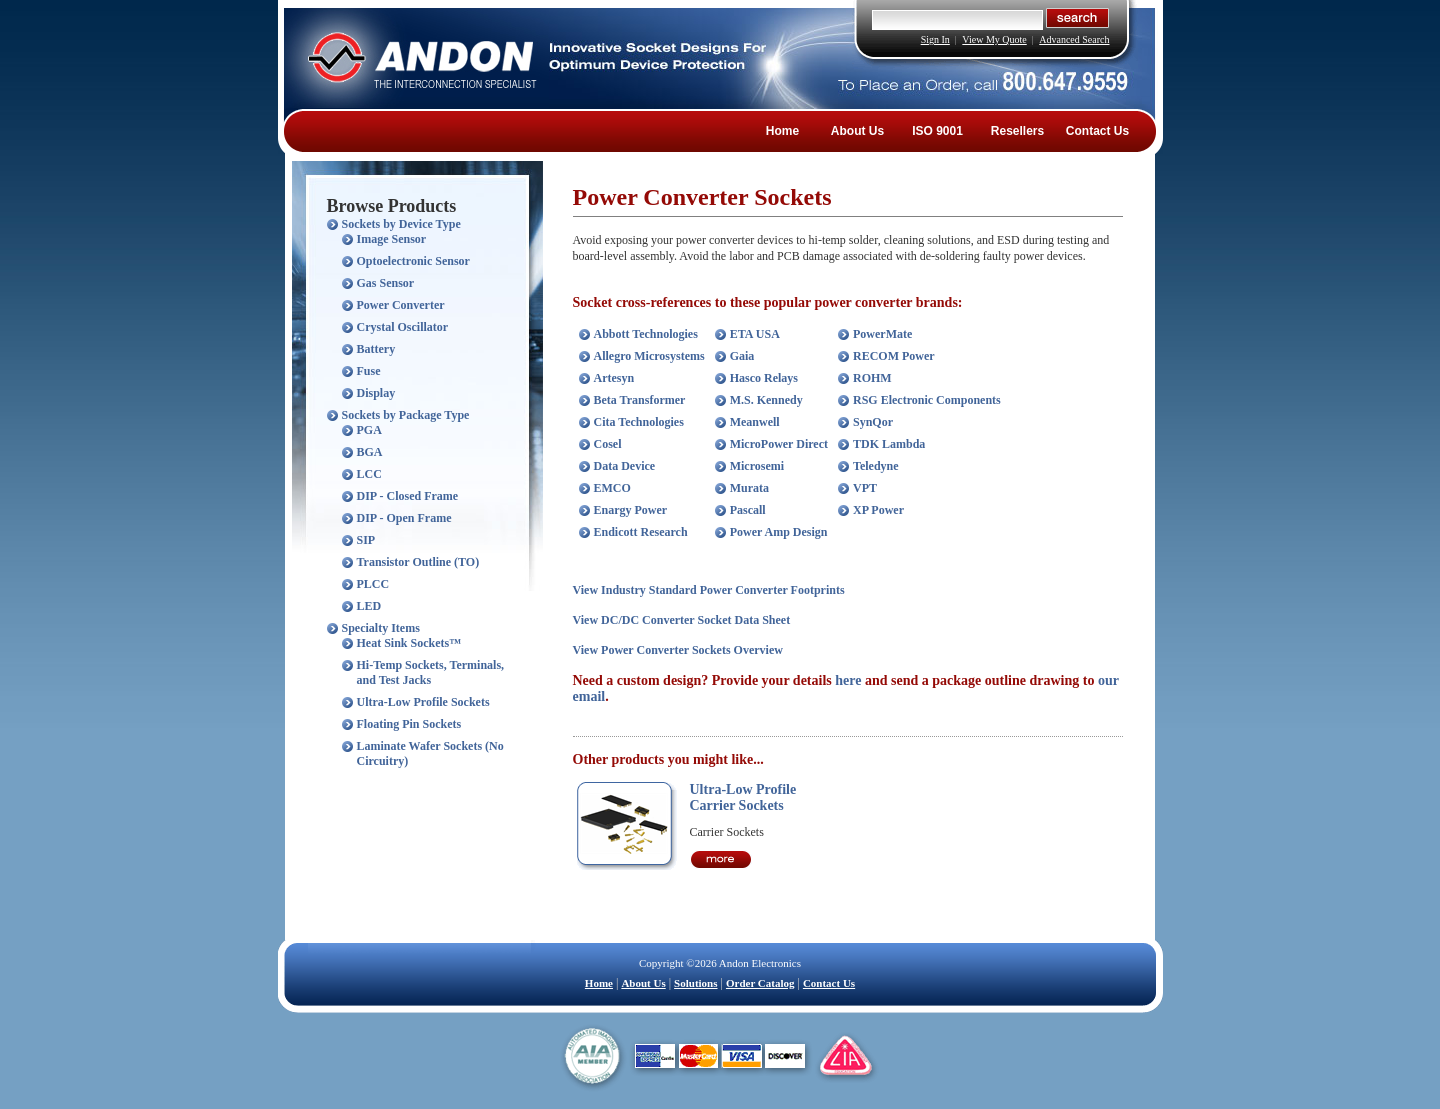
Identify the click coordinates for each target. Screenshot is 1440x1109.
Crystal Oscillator (403, 327)
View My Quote (994, 39)
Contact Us (1097, 131)
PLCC (373, 584)
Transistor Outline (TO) (418, 562)
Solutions (695, 983)
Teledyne (876, 466)
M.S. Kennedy (766, 400)
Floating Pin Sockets (409, 724)
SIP (366, 540)
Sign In (935, 39)
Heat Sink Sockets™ (409, 643)
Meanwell (755, 422)
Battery (376, 349)
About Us (857, 131)
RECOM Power (894, 356)
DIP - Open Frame (404, 518)
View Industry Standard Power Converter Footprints (709, 590)
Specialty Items (381, 628)
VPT (865, 488)
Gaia (742, 356)
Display (376, 393)
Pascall (748, 510)
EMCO (612, 488)
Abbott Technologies (646, 334)
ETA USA (755, 334)
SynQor (873, 422)
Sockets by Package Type (406, 415)
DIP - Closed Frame (408, 496)
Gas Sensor (386, 283)
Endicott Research (641, 532)
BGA (370, 452)
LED (369, 606)
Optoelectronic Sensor (413, 261)
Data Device (625, 466)
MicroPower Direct (779, 444)
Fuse (369, 371)
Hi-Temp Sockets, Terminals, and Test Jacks (431, 672)
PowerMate (882, 334)
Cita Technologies (639, 422)
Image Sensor (392, 239)
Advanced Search (1074, 39)
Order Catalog (760, 983)
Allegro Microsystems (649, 356)
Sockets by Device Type (401, 224)
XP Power (878, 510)
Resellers (1017, 131)
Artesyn (614, 378)
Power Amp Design (779, 532)
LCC (369, 474)
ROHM (872, 378)
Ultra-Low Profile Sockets (423, 702)
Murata (749, 488)
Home (782, 131)
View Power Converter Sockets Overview (678, 650)
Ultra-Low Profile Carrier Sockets (743, 797)
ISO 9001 (937, 131)
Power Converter (401, 305)
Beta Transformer (640, 400)
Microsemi (757, 466)
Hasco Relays (764, 378)
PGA (369, 430)
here (848, 680)
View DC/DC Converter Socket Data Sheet (682, 620)
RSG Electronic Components (927, 400)
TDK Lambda (889, 444)
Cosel (608, 444)
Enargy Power (631, 510)
